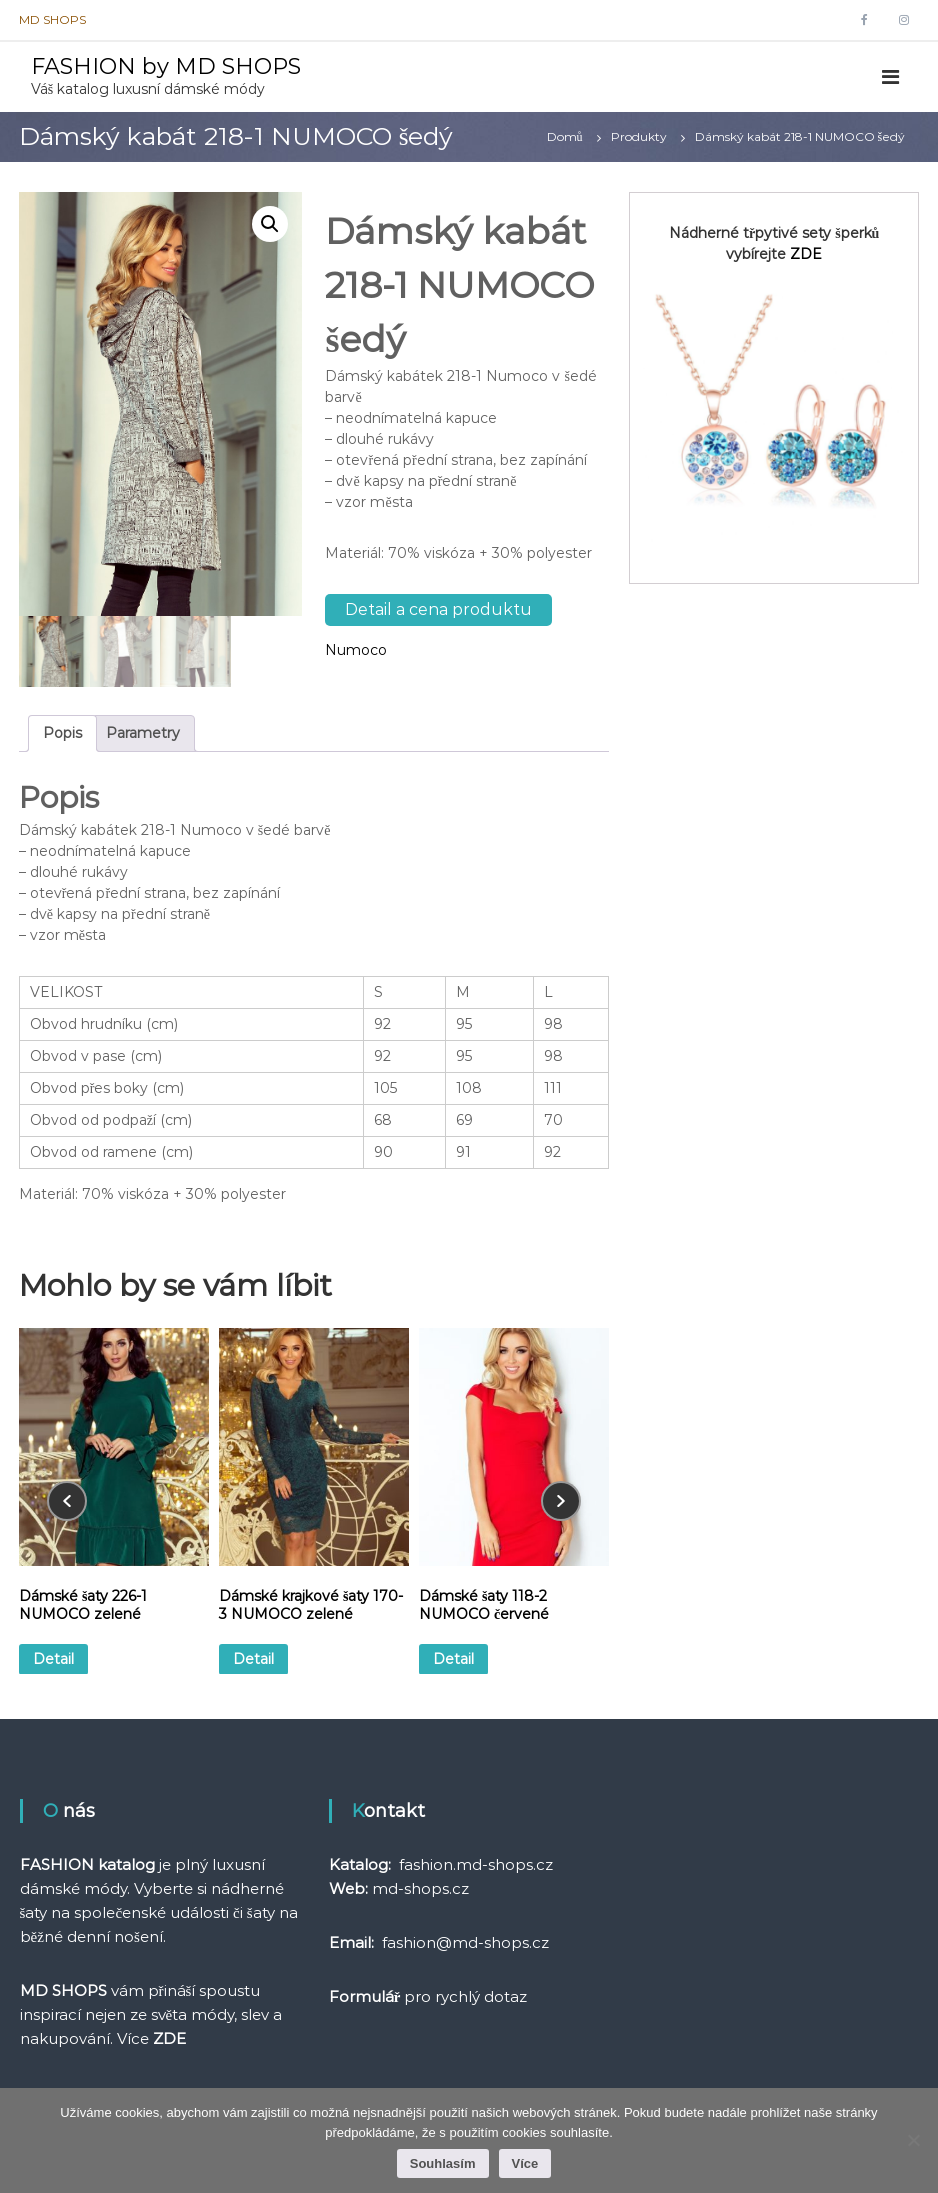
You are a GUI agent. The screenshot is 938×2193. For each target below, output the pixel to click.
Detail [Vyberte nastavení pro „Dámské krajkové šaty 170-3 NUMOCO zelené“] (253, 1659)
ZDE (806, 254)
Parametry (143, 733)
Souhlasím (443, 2163)
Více (525, 2163)
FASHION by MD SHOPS (166, 66)
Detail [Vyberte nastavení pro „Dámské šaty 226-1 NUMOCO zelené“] (53, 1659)
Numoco (356, 650)
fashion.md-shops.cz (476, 1864)
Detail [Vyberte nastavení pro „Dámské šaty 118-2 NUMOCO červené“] (453, 1659)
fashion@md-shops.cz (465, 1942)
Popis (62, 733)
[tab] (62, 733)
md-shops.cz (420, 1888)
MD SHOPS (52, 19)
